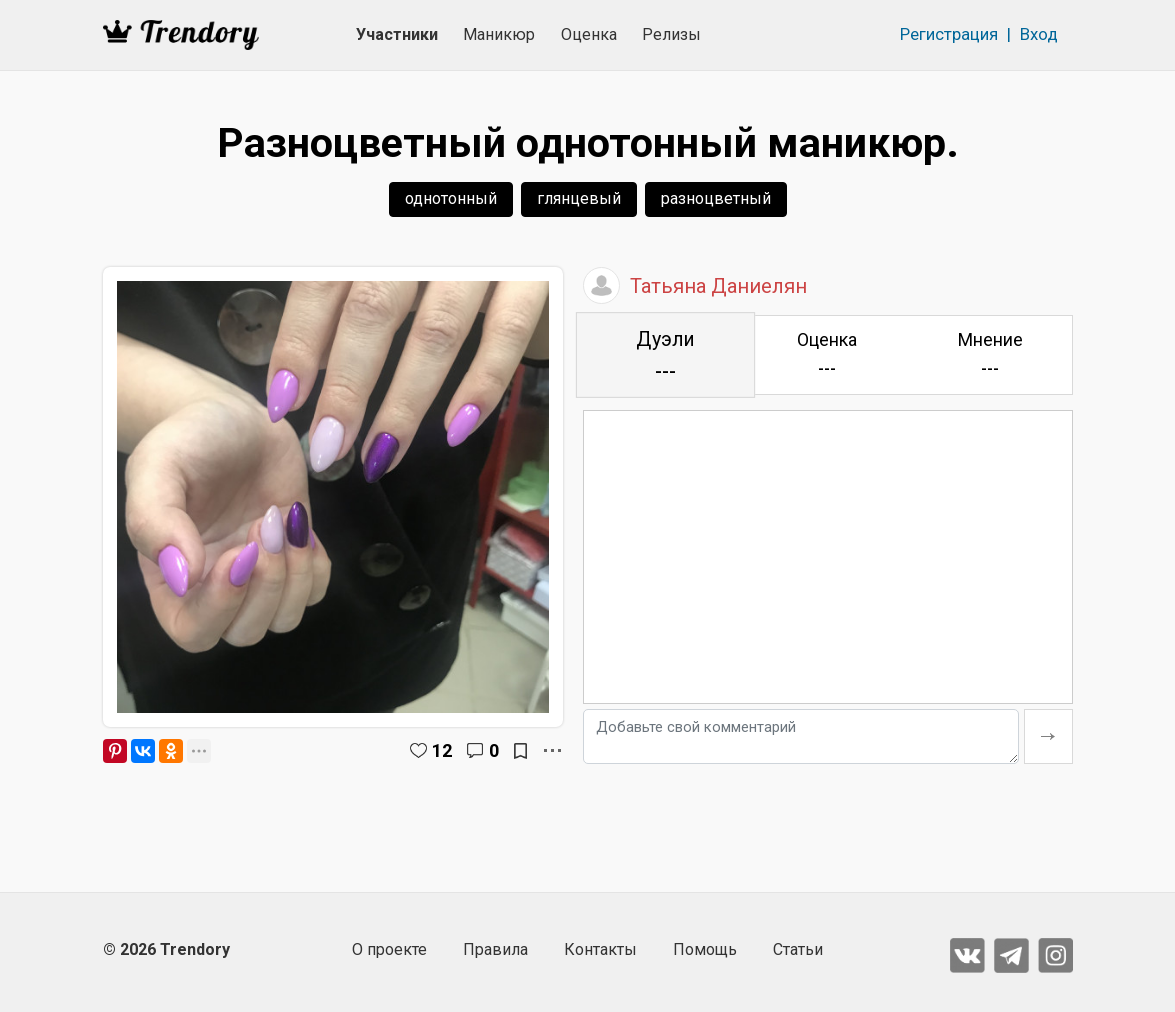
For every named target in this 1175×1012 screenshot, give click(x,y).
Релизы (671, 34)
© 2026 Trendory (166, 949)
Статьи (798, 949)
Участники (397, 34)
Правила (495, 949)
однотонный (451, 198)
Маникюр (499, 34)
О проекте (389, 949)
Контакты (600, 949)
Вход (1039, 34)
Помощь (705, 949)
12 (442, 750)
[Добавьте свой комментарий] (801, 736)
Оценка (589, 34)
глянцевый (579, 198)
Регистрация (949, 34)
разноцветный (716, 198)
